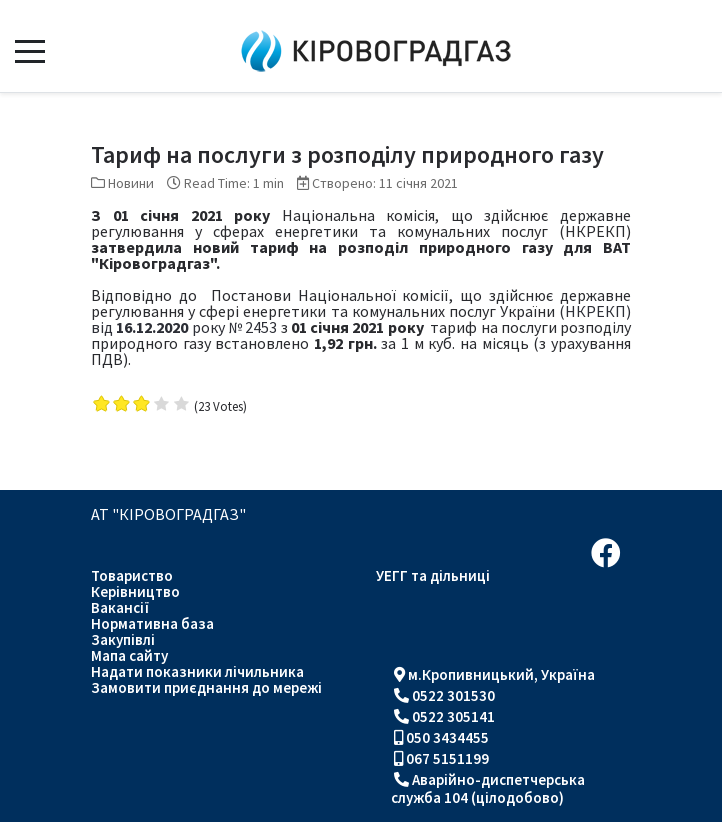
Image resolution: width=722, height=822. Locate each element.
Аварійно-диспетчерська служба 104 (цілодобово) (488, 788)
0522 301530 (453, 695)
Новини (131, 183)
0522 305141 (453, 716)
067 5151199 (447, 758)
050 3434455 (447, 737)
